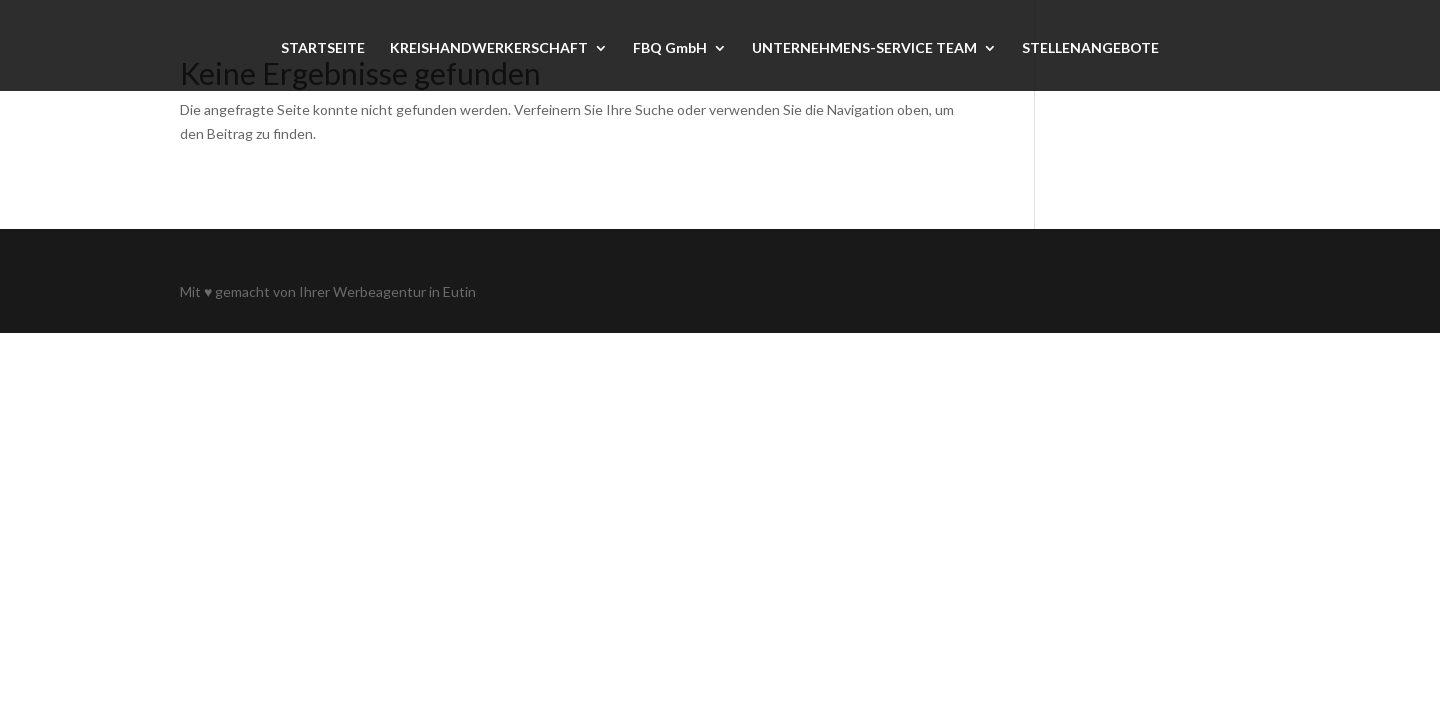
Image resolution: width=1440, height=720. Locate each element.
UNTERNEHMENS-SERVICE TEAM (864, 48)
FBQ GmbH (670, 48)
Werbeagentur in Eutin (404, 291)
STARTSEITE (323, 48)
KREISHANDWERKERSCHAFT (489, 48)
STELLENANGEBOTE (1090, 48)
